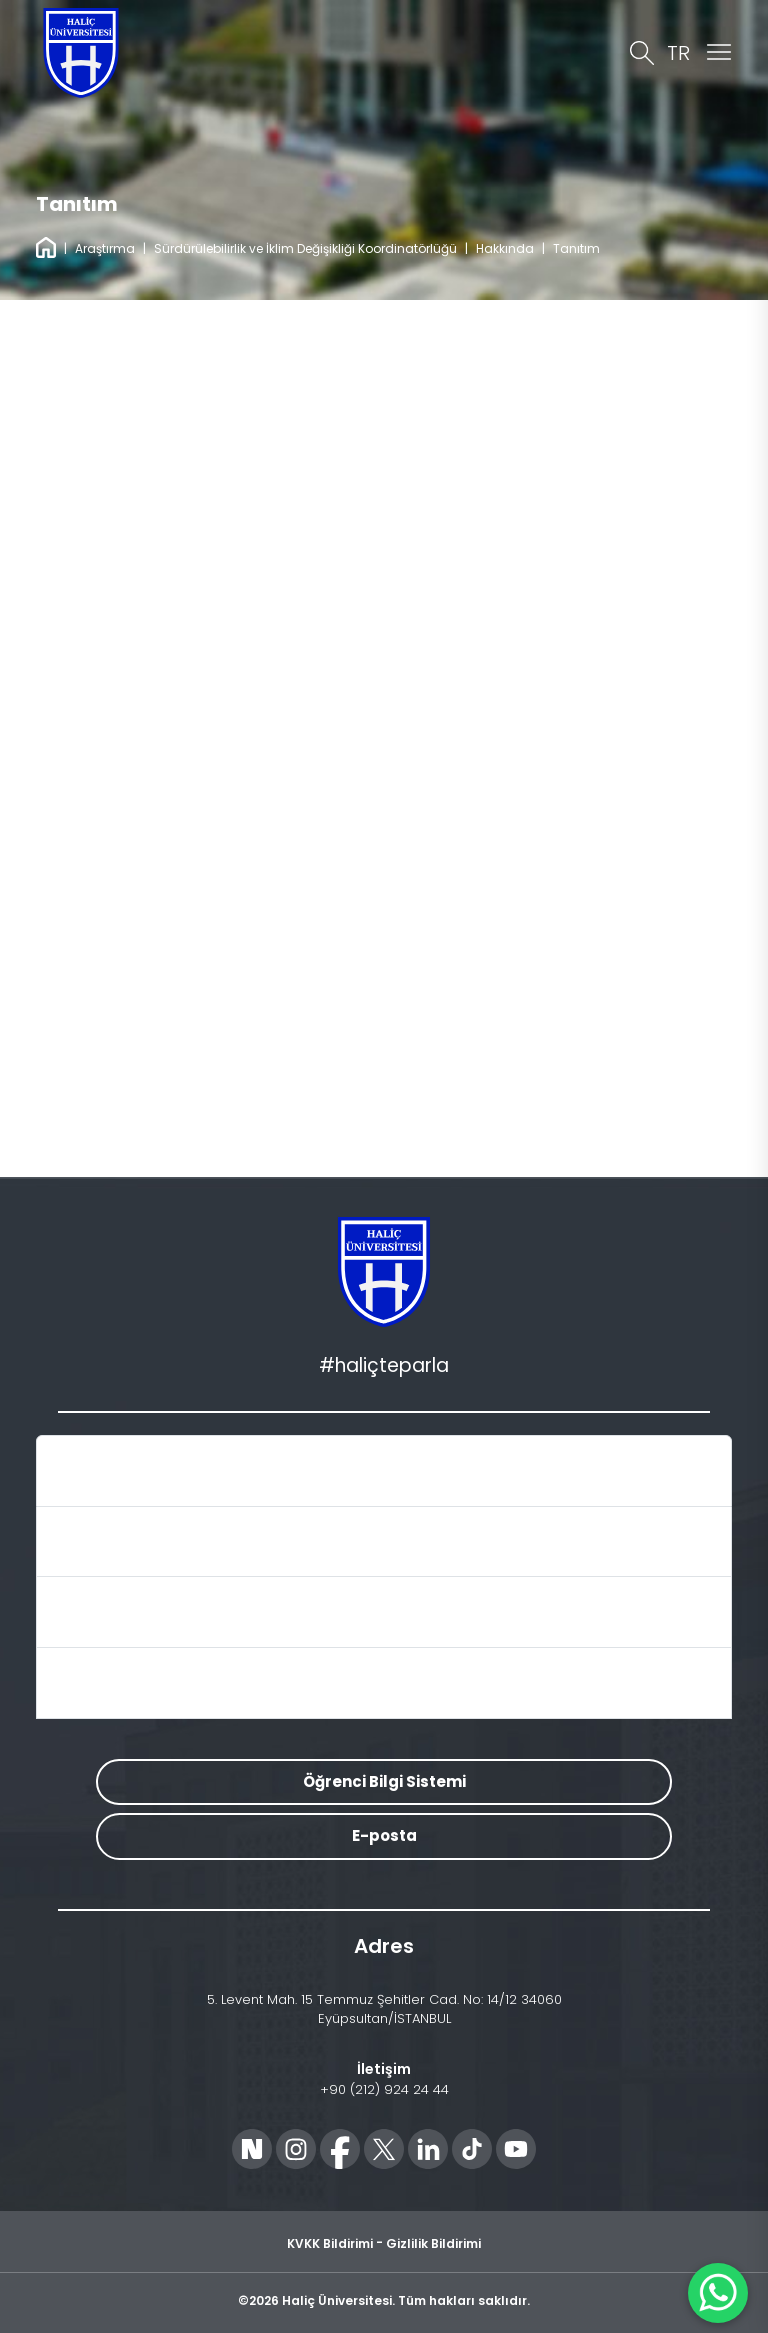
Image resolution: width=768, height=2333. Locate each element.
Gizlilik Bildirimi (433, 2243)
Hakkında (505, 248)
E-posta (384, 1835)
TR (678, 53)
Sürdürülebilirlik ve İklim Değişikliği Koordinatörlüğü (305, 248)
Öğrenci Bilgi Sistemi (384, 1781)
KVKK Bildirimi (330, 2243)
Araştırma (105, 248)
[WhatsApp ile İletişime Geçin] (718, 2293)
